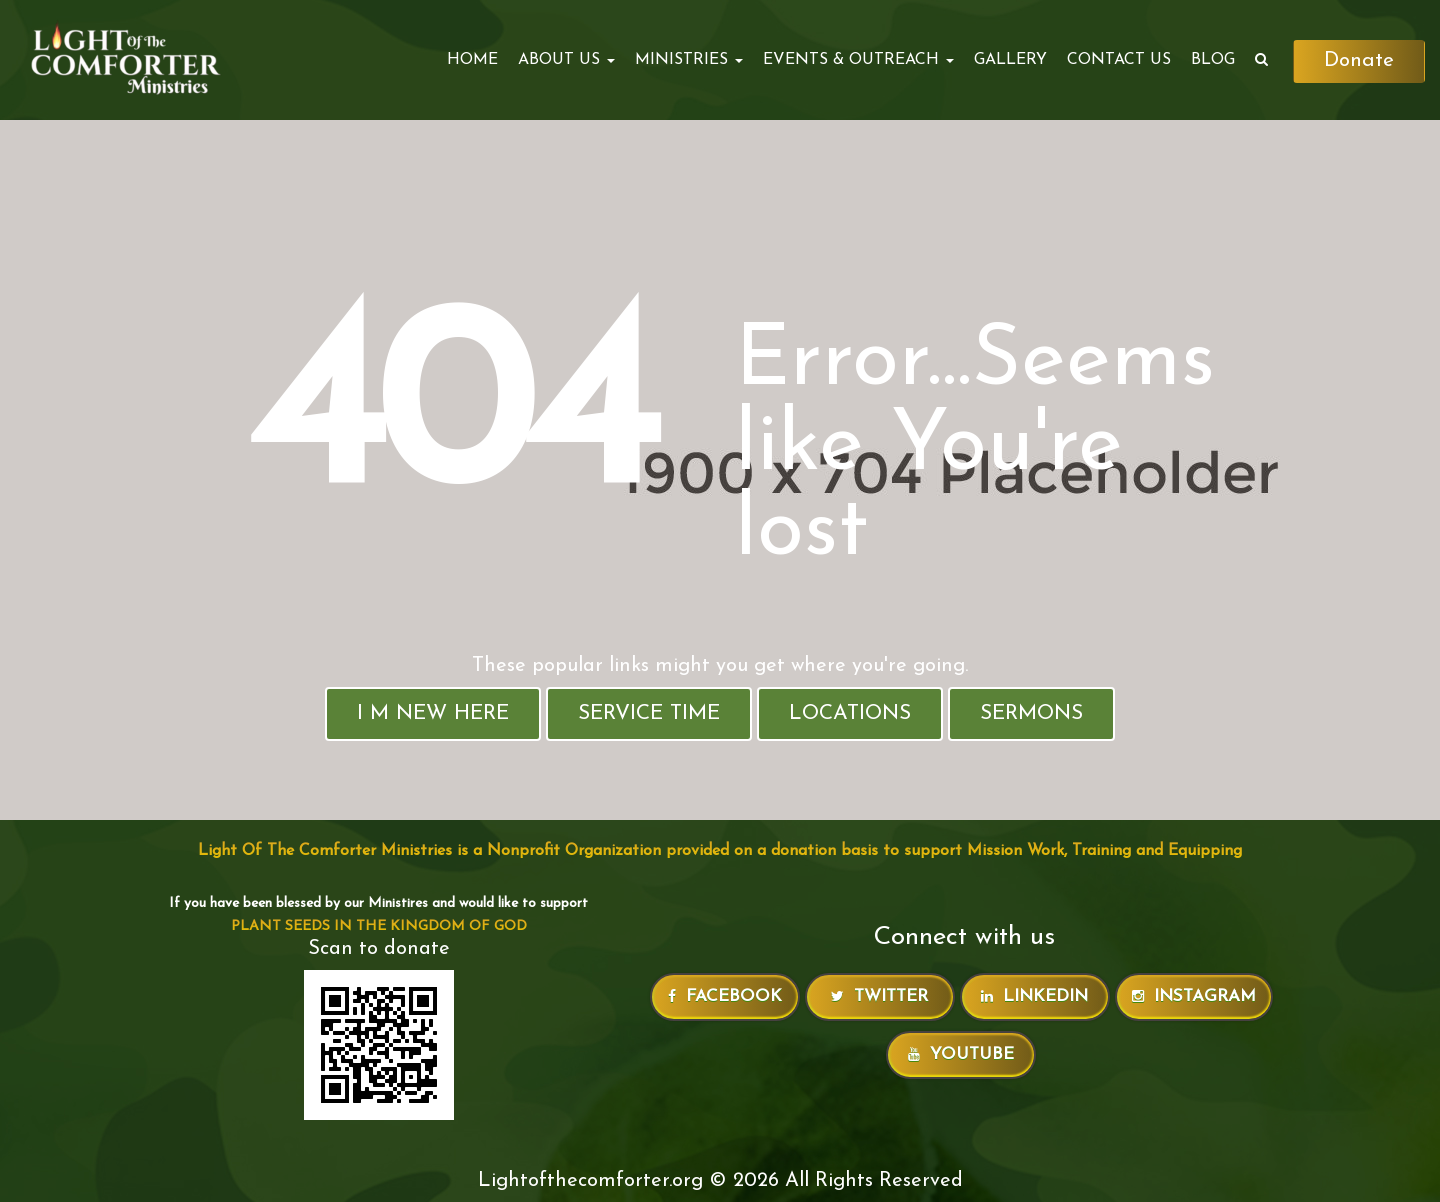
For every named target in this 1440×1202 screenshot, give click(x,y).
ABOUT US (565, 60)
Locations (850, 713)
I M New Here (433, 713)
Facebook (725, 996)
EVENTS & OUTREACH (857, 60)
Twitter (879, 996)
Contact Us (1118, 60)
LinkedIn (1034, 996)
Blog (1212, 60)
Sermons (1031, 713)
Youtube (961, 1054)
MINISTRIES (688, 60)
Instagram (1194, 996)
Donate (1358, 61)
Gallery (1009, 60)
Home (471, 60)
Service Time (649, 713)
